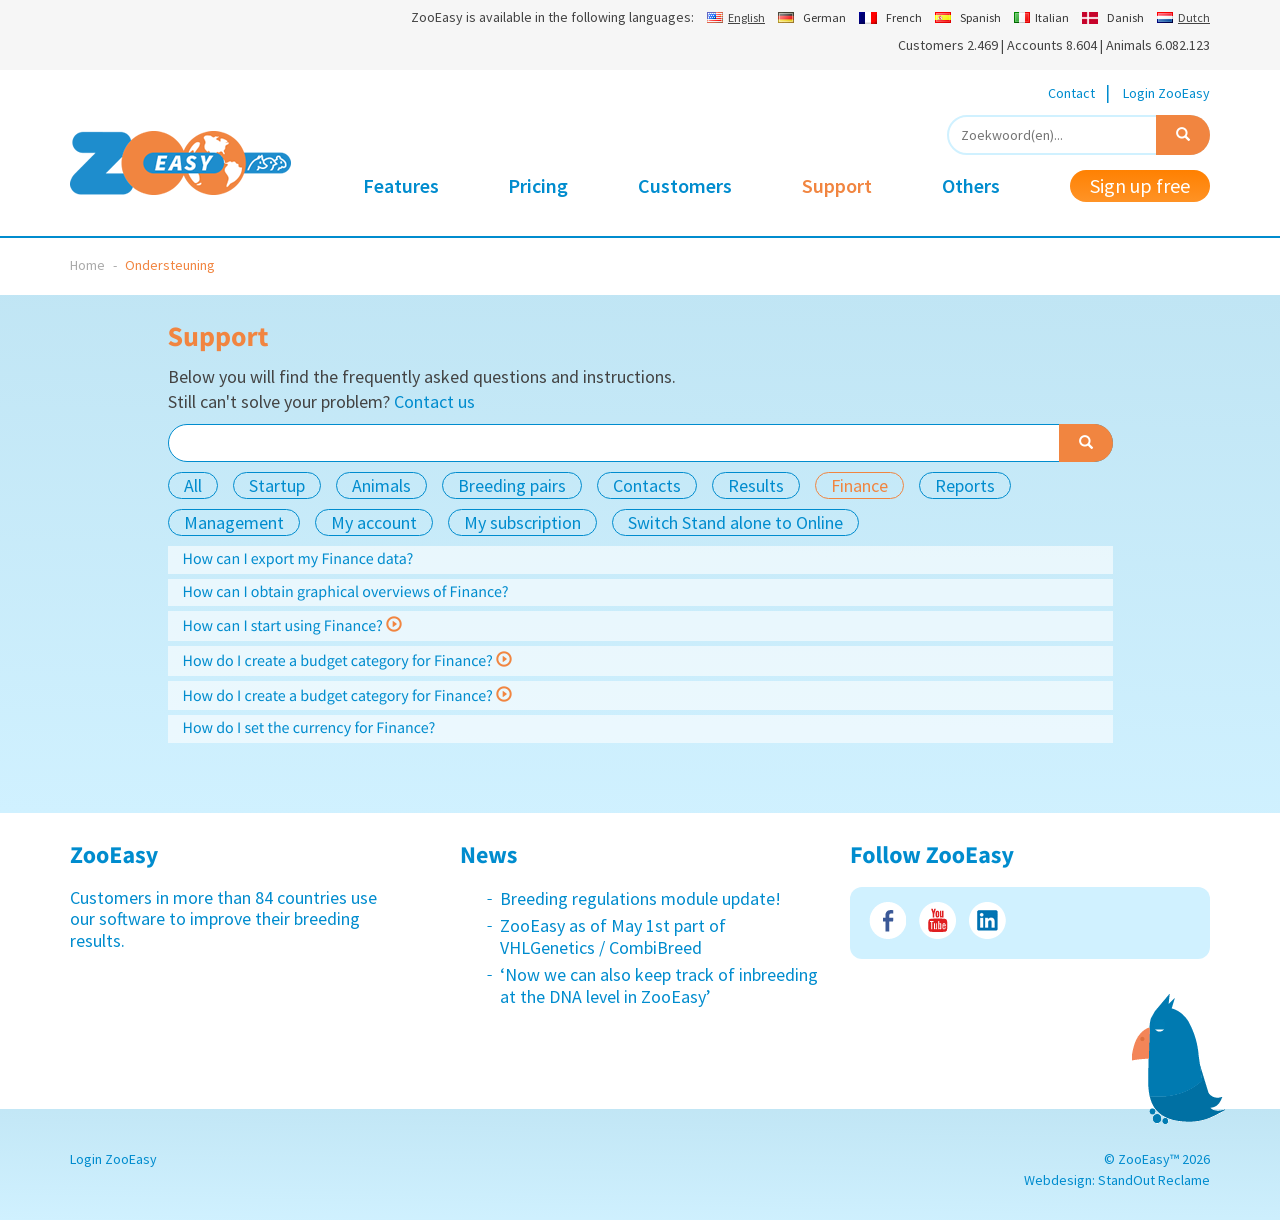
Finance (859, 485)
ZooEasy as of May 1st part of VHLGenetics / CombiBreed (613, 936)
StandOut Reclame (1154, 1180)
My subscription (522, 522)
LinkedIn (987, 920)
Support (837, 185)
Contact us (434, 401)
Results (756, 485)
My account (374, 522)
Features (401, 185)
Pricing (538, 185)
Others (971, 185)
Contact (1071, 93)
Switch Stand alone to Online (735, 522)
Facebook (887, 920)
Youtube (937, 920)
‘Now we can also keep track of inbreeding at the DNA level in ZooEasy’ (659, 985)
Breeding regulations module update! (640, 898)
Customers (685, 185)
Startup (277, 485)
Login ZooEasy (1166, 93)
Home (87, 265)
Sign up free (1140, 185)
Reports (965, 485)
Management (234, 522)
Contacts (647, 485)
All (193, 485)
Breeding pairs (512, 485)
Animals (381, 485)
